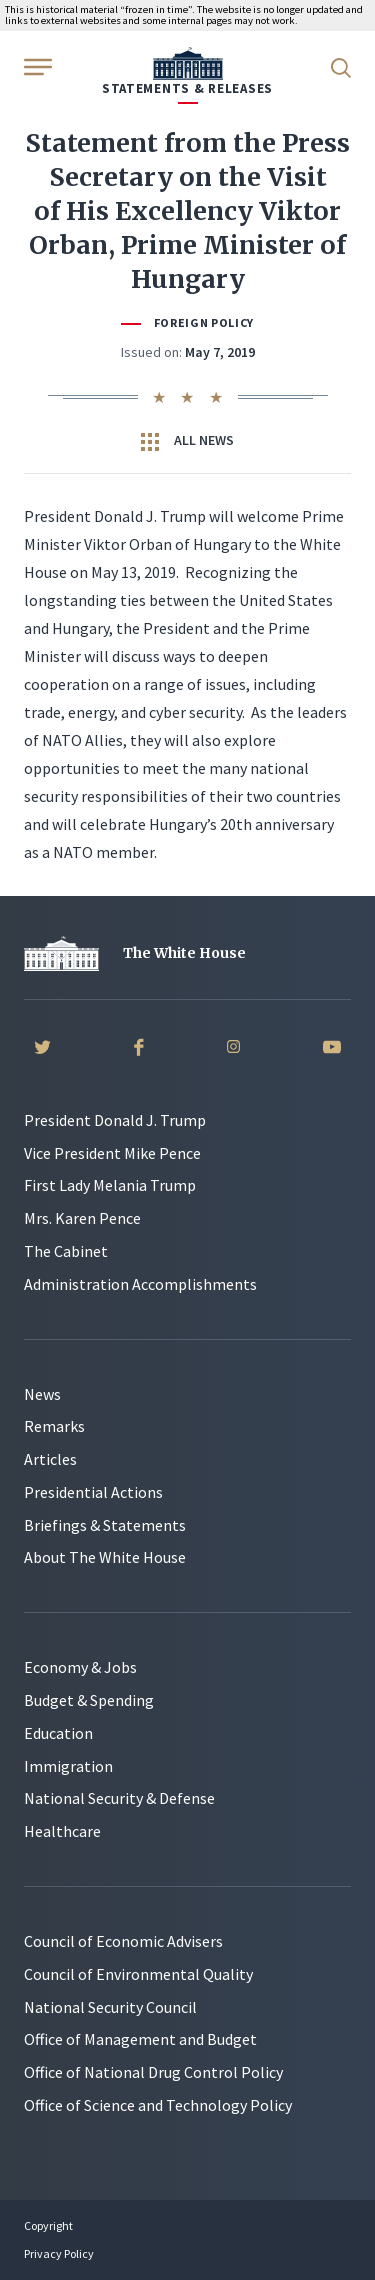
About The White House (105, 1557)
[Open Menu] (36, 66)
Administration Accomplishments (140, 1284)
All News (187, 441)
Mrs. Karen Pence (82, 1218)
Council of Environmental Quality (138, 1974)
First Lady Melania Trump (110, 1185)
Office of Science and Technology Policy (158, 2105)
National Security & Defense (119, 1798)
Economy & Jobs (80, 1667)
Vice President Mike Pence (112, 1153)
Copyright (48, 2225)
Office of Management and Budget (140, 2039)
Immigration (68, 1766)
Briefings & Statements (105, 1525)
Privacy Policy (59, 2253)
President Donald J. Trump (115, 1120)
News (42, 1394)
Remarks (54, 1426)
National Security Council (110, 2007)
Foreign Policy (204, 322)
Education (58, 1733)
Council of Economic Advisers (123, 1941)
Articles (50, 1459)
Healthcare (62, 1831)
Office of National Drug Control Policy (153, 2072)
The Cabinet (66, 1251)
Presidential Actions (93, 1492)
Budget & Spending (89, 1700)
